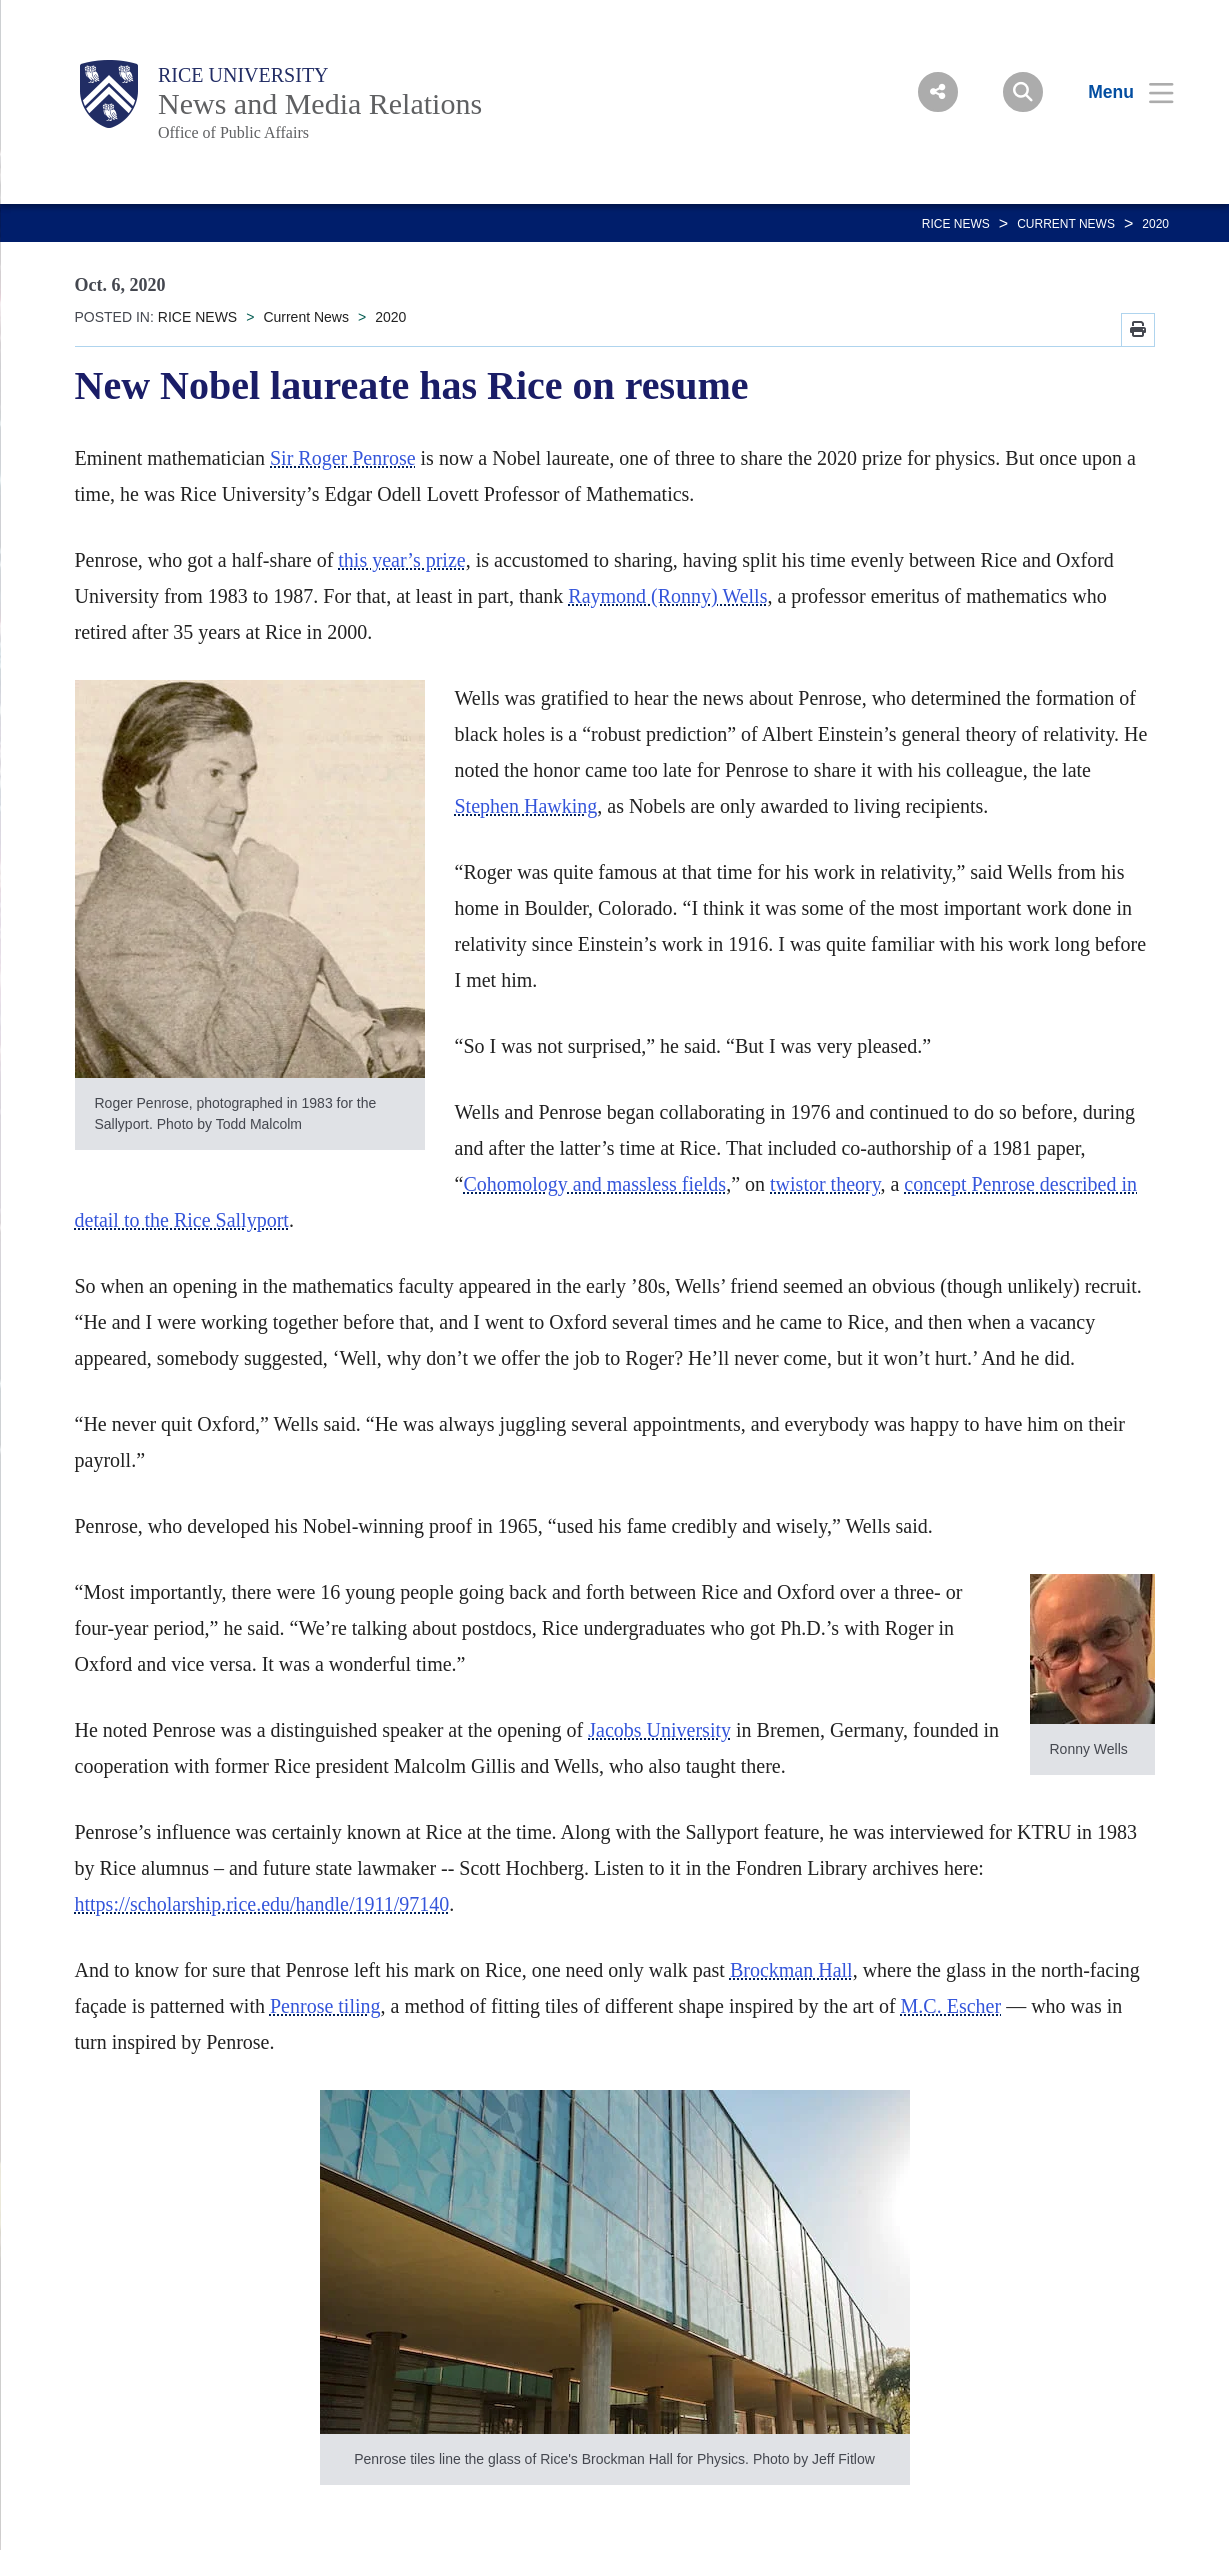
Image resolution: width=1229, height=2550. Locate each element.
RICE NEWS (956, 224)
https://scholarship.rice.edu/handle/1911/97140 (262, 1904)
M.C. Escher (951, 2006)
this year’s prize (401, 560)
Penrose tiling (325, 2006)
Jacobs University (659, 1730)
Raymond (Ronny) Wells (667, 596)
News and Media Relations (320, 103)
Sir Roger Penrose (343, 458)
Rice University (243, 75)
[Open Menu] (1118, 92)
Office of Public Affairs (233, 132)
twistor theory (825, 1184)
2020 (1155, 224)
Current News (1066, 224)
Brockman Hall (791, 1970)
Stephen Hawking (526, 806)
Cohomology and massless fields (594, 1184)
